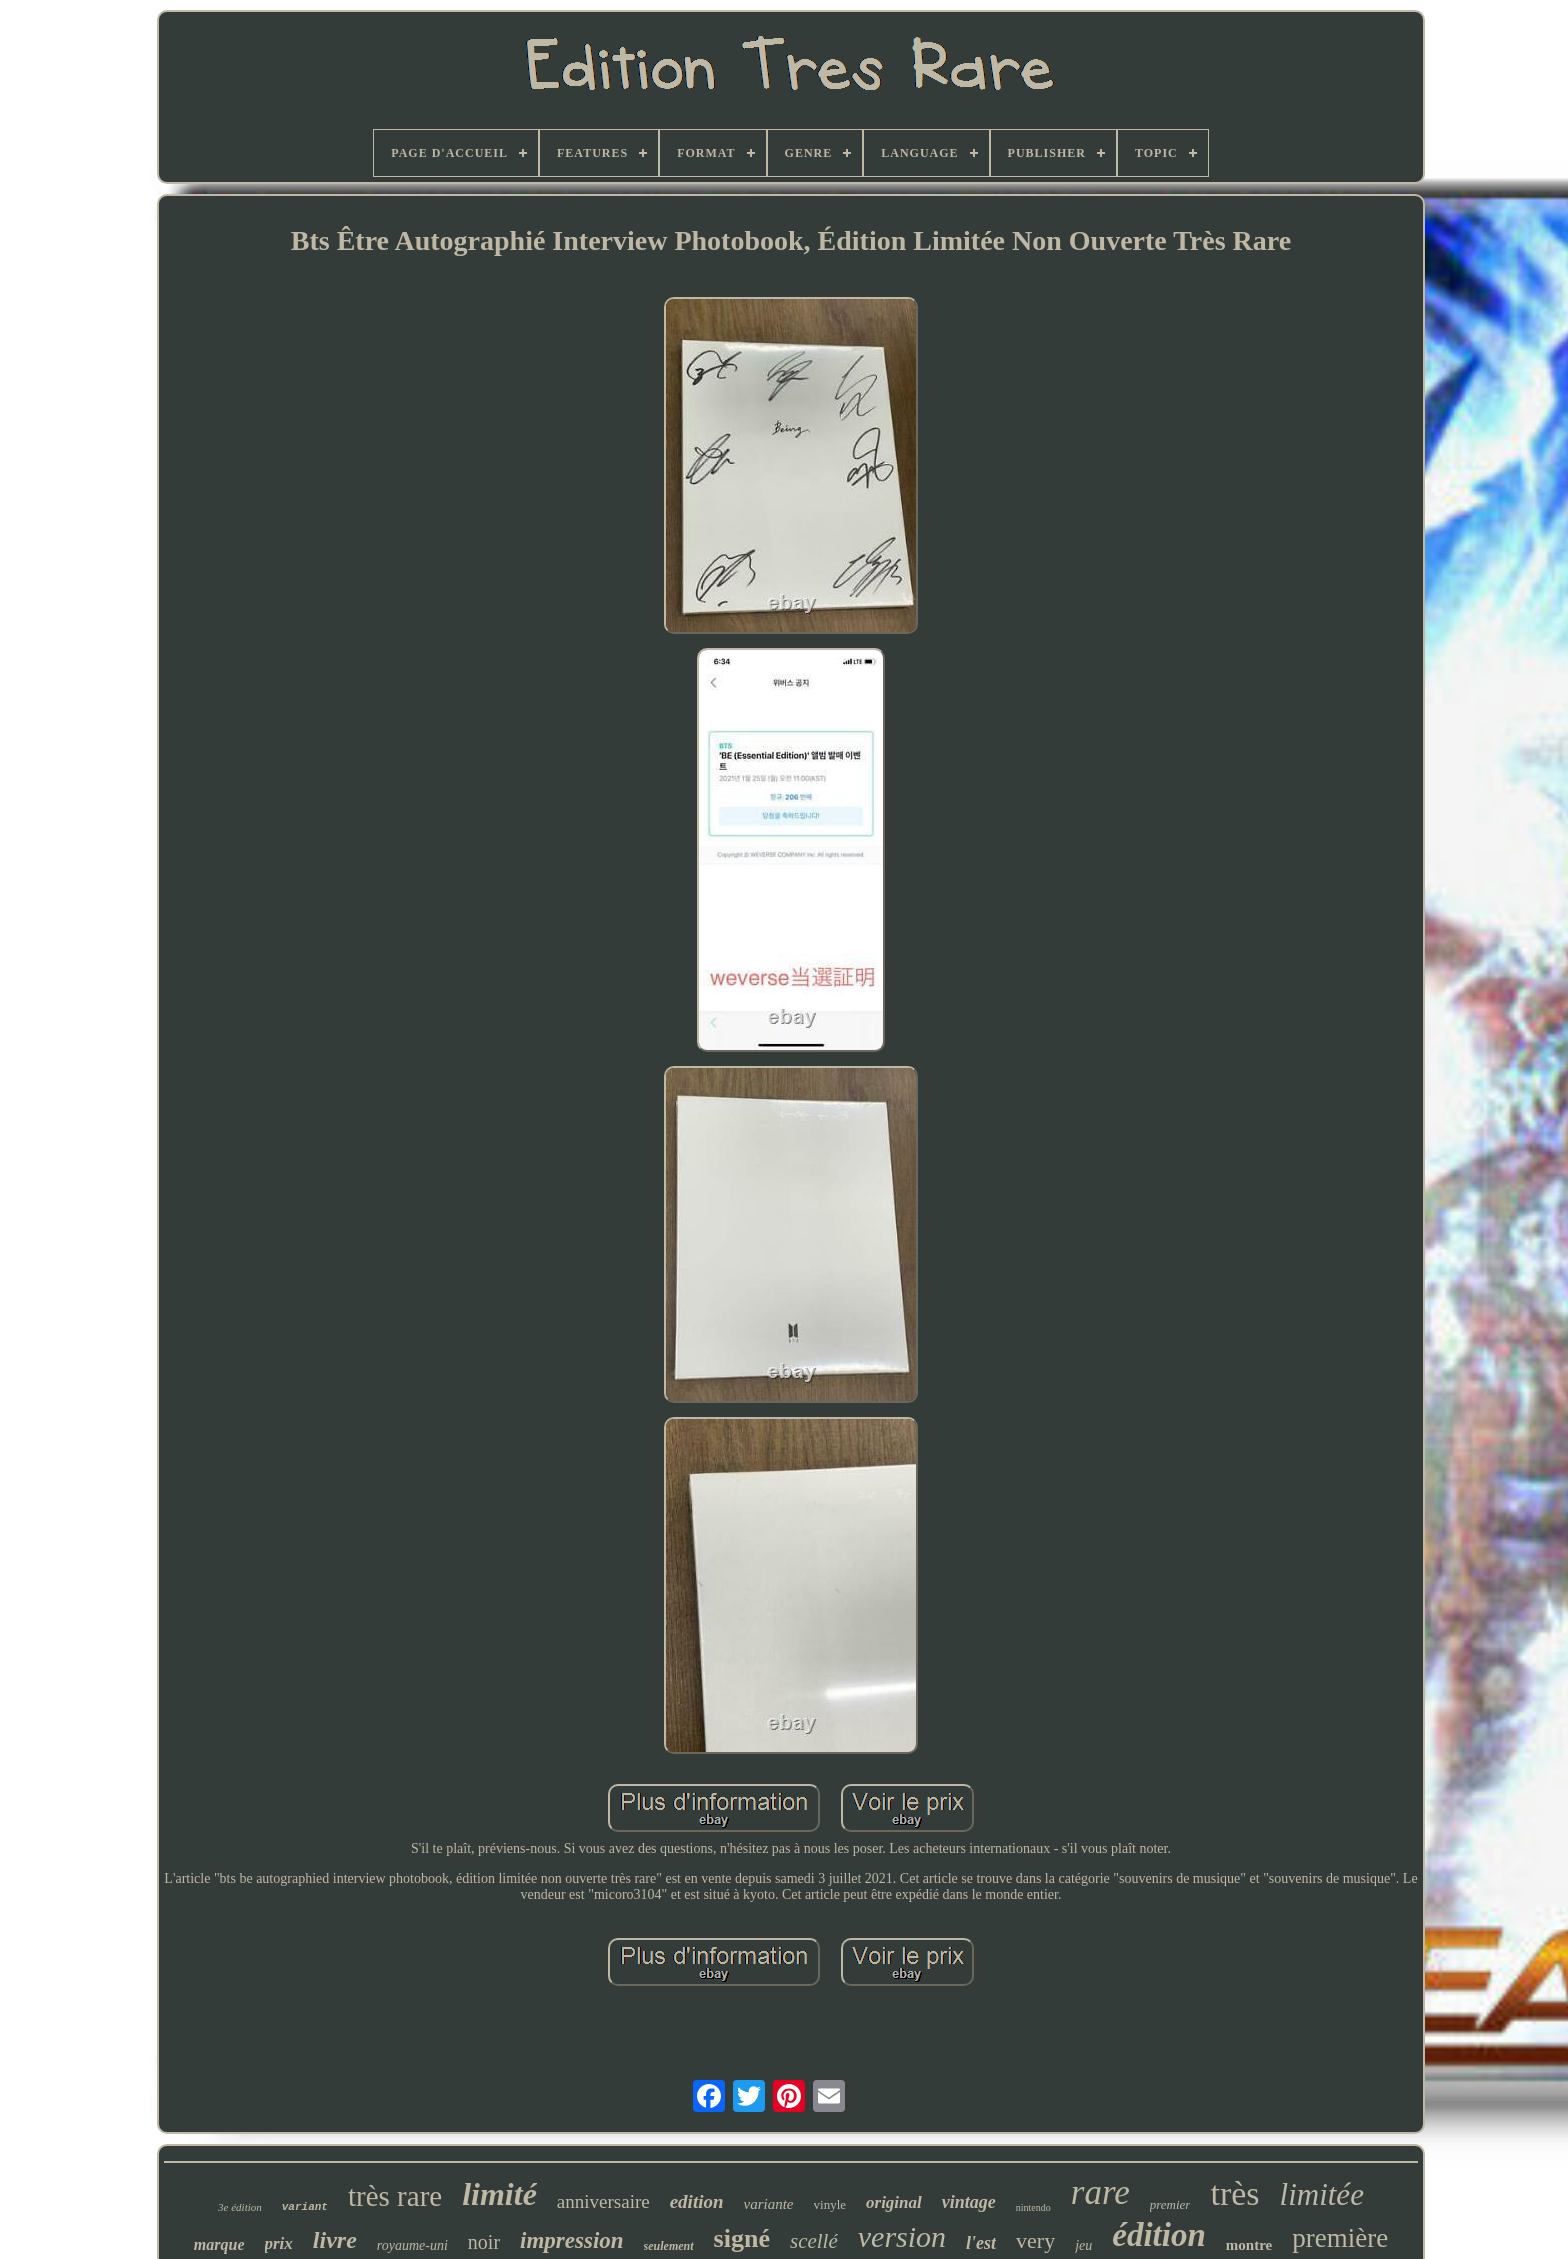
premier (1170, 2204)
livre (335, 2240)
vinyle (830, 2204)
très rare (395, 2196)
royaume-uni (412, 2245)
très (1234, 2193)
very (1035, 2240)
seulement (669, 2246)
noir (484, 2242)
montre (1249, 2245)
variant (305, 2207)
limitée (1322, 2194)
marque (219, 2244)
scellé (814, 2241)
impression (572, 2240)
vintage (969, 2202)
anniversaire (603, 2201)
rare (1100, 2192)
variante (769, 2204)
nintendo (1033, 2207)
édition (1159, 2235)
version (902, 2236)
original (894, 2202)
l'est (981, 2243)
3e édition (240, 2207)
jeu (1083, 2245)
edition (697, 2201)
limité (499, 2194)
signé (742, 2238)
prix (279, 2243)
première (1340, 2238)
